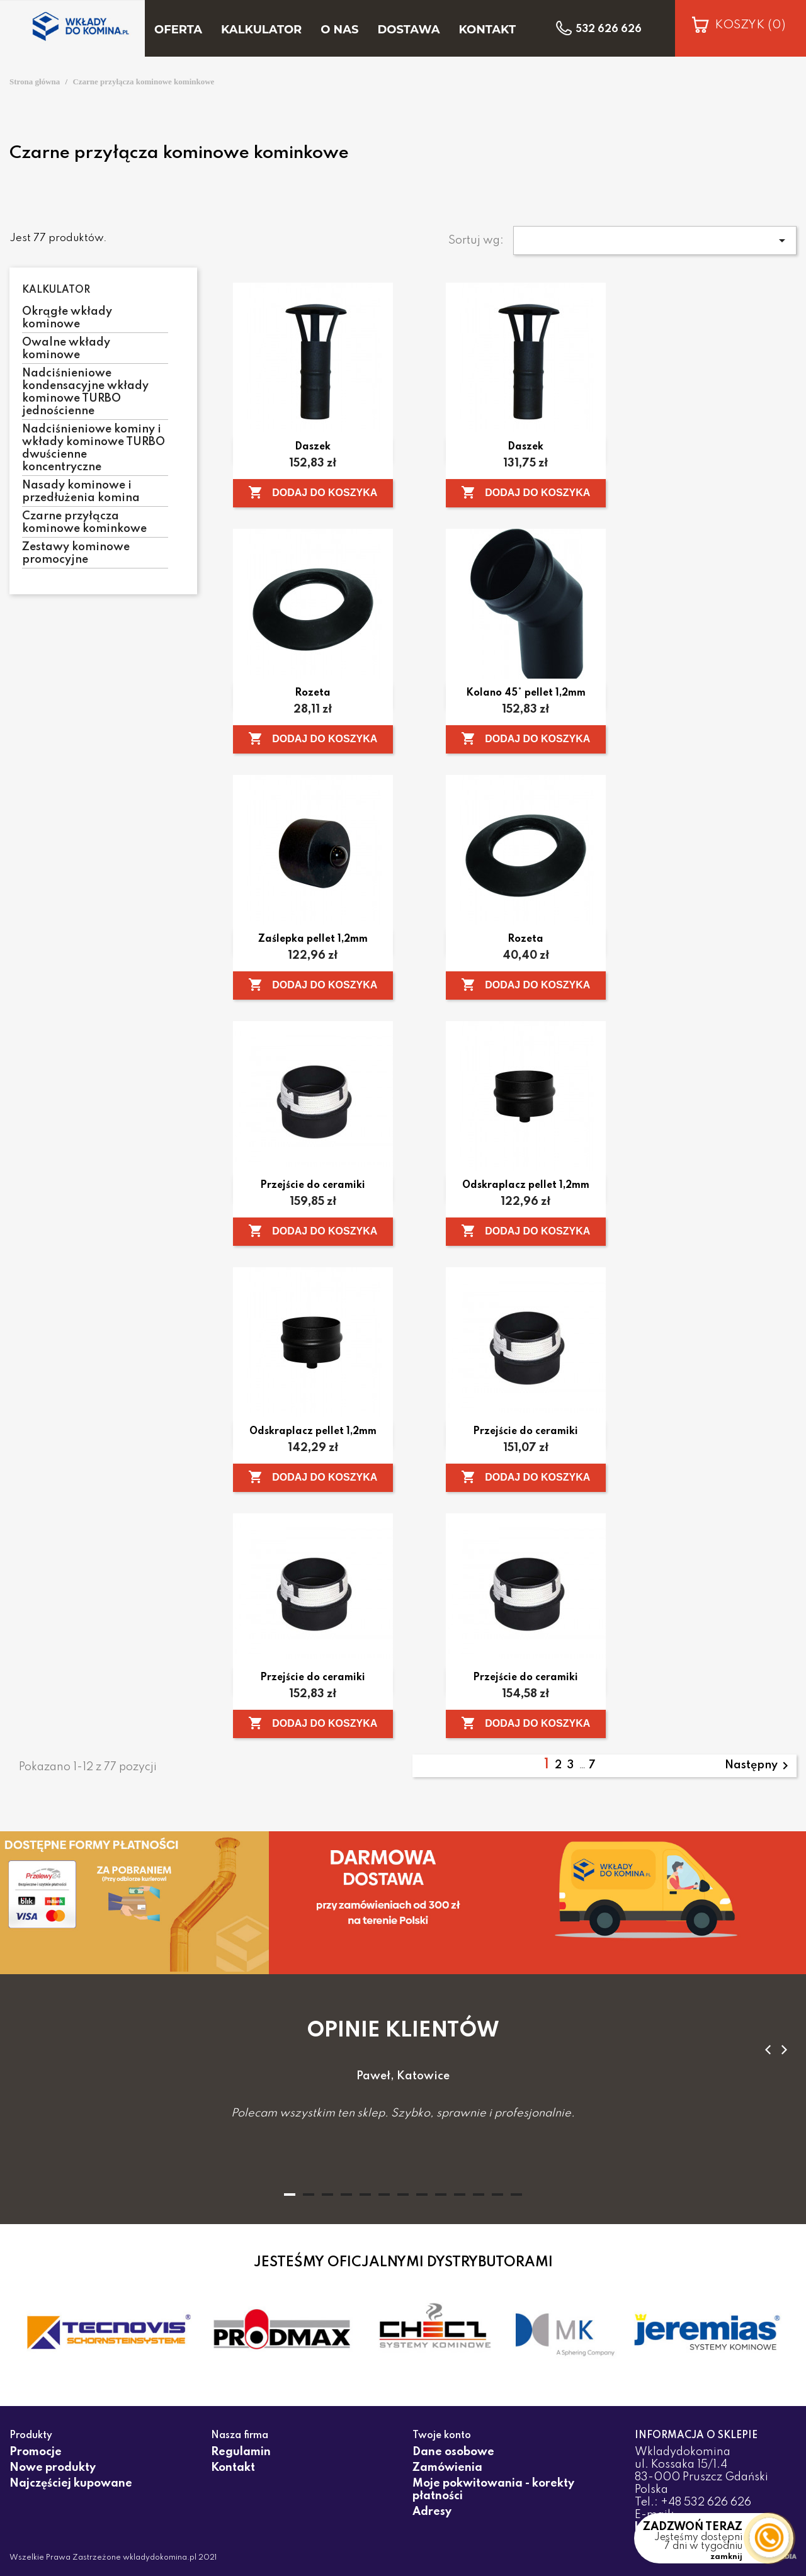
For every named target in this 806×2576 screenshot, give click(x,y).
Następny (759, 1765)
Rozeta (313, 693)
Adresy (431, 2511)
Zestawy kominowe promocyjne (76, 553)
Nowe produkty (52, 2467)
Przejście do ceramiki (312, 1185)
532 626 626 (609, 30)
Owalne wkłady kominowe (66, 349)
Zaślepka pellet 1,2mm (313, 939)
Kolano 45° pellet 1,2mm (526, 693)
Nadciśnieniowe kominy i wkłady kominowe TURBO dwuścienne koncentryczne (93, 448)
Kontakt (233, 2467)
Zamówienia (447, 2467)
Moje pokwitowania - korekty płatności (493, 2490)
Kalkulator (56, 290)
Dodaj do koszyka (313, 492)
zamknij (726, 2557)
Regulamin (241, 2452)
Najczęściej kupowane (70, 2483)
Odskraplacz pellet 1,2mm (525, 1185)
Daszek (313, 447)
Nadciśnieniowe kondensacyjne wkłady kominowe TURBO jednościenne (85, 392)
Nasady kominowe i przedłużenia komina (81, 492)
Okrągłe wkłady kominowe (67, 318)
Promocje (35, 2452)
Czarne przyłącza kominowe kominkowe (84, 522)
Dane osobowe (453, 2452)
